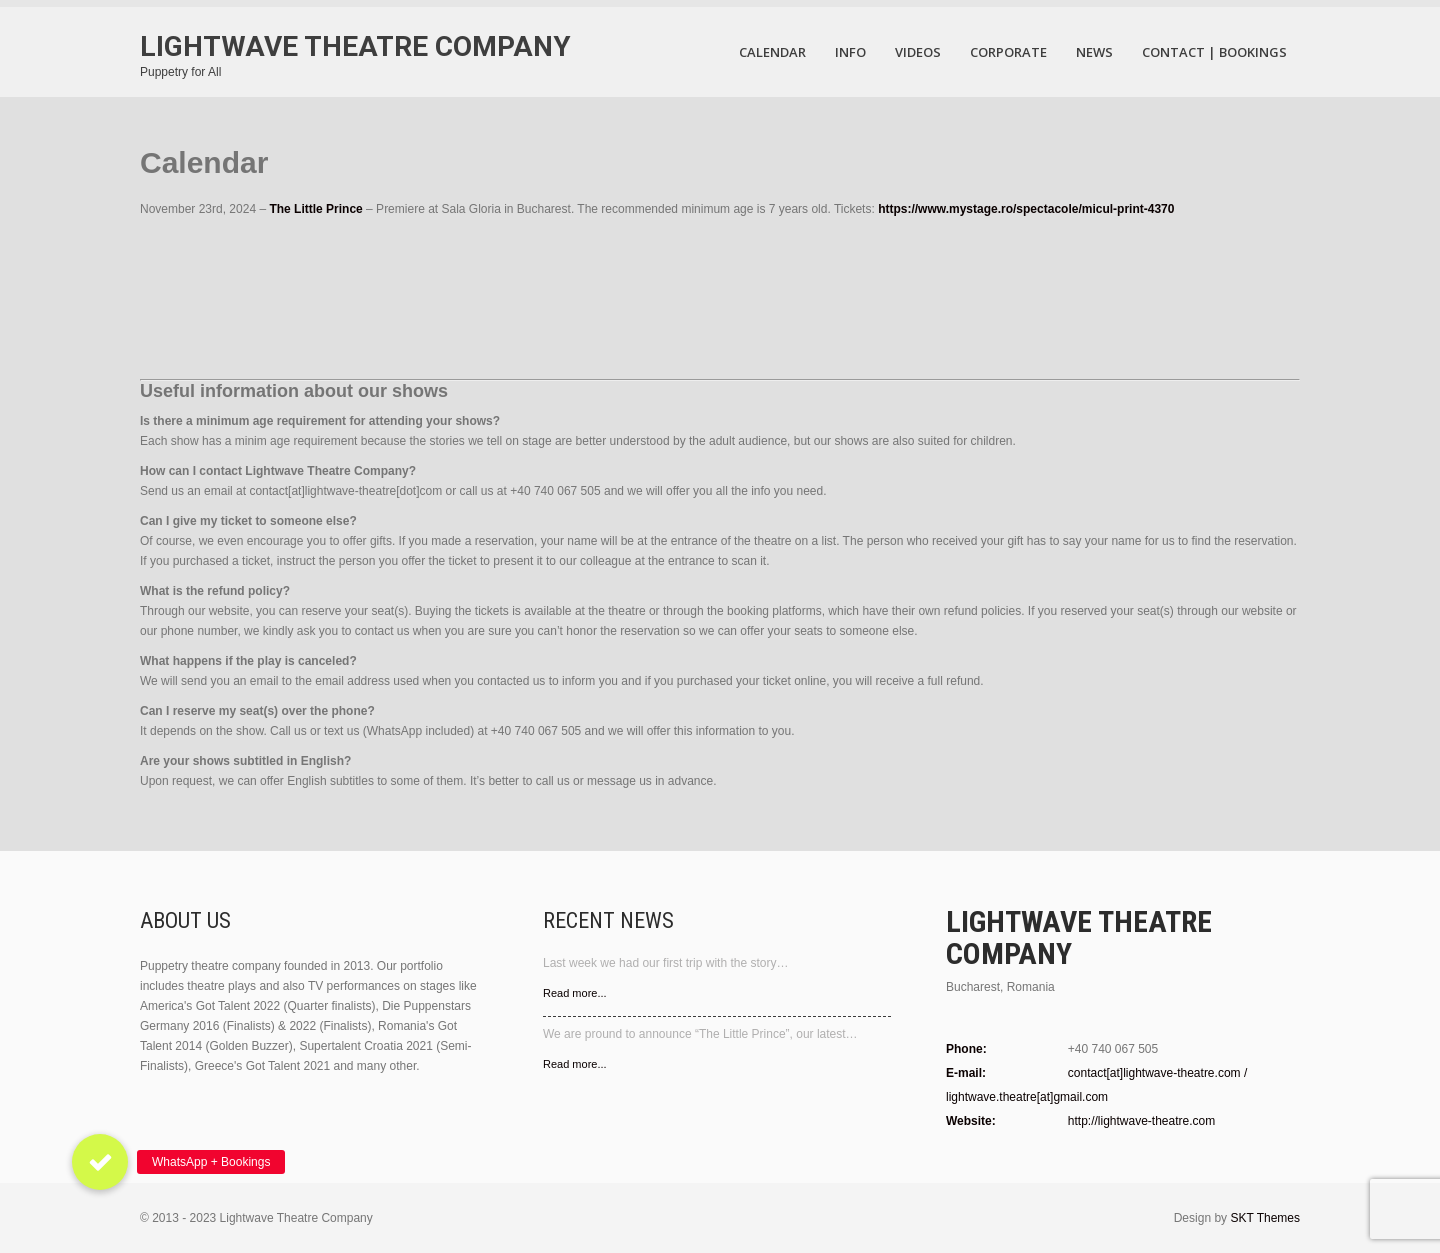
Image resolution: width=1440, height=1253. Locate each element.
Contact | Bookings (1214, 52)
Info (850, 52)
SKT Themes (1265, 1218)
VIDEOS (918, 52)
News (1094, 52)
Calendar (772, 52)
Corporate (1008, 52)
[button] (100, 1162)
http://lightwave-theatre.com (1141, 1121)
